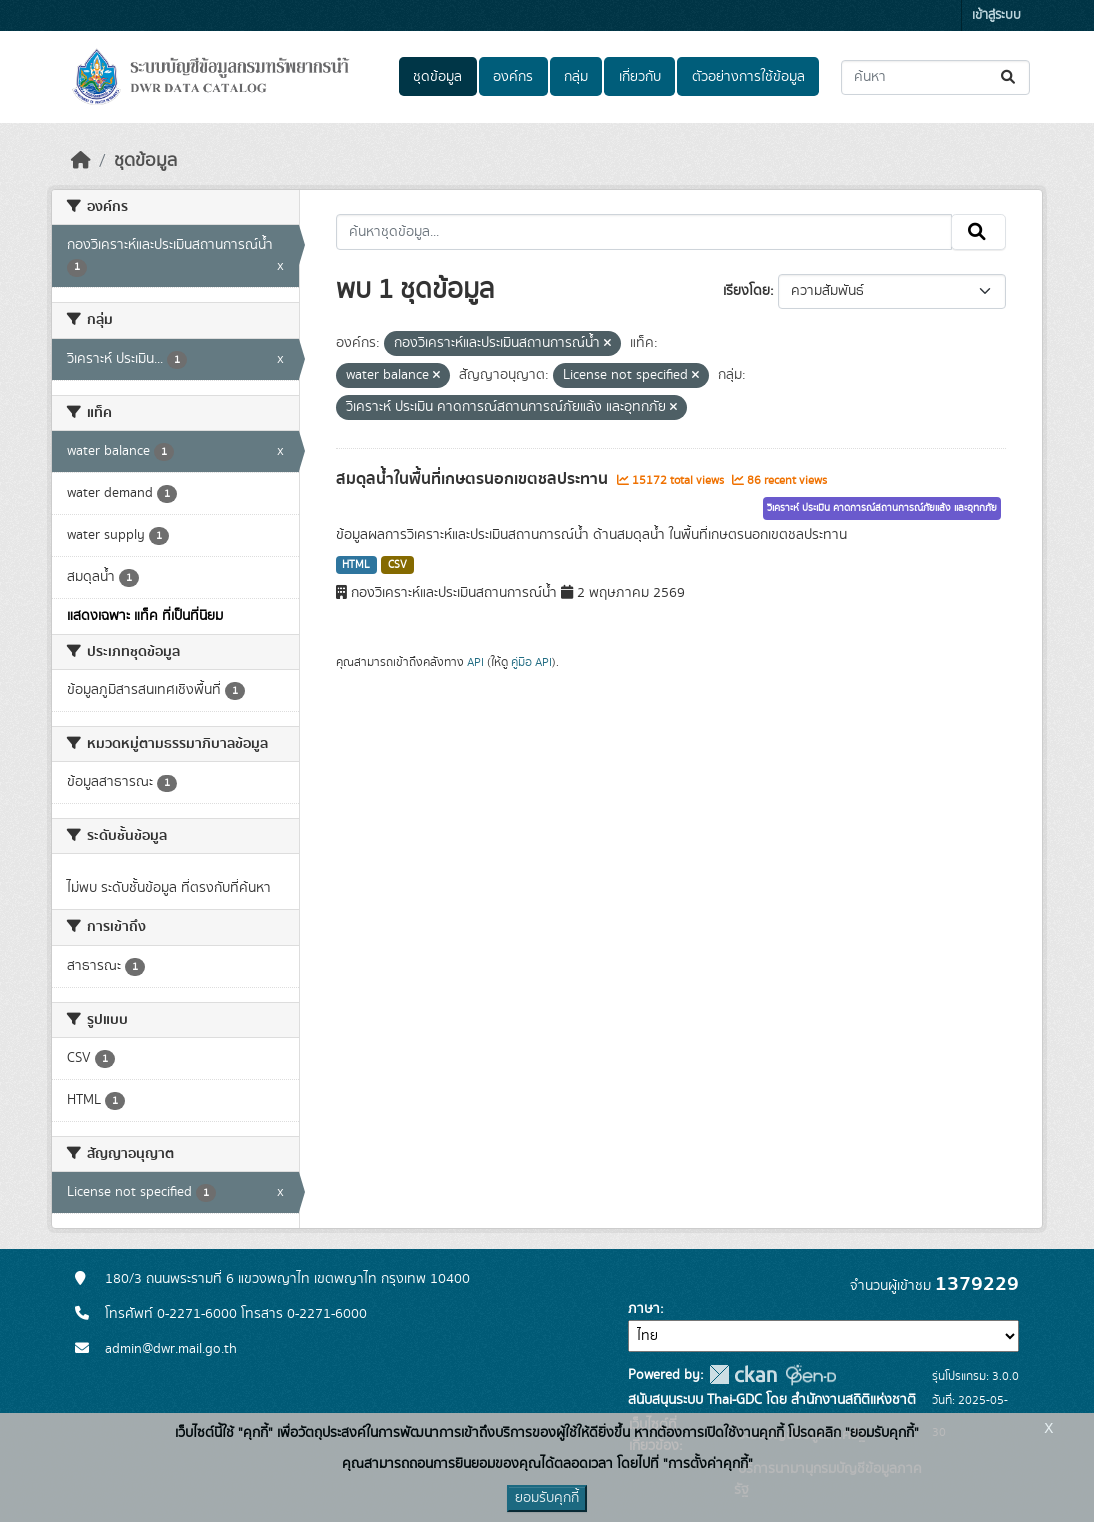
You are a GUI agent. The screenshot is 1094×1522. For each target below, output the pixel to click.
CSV (397, 565)
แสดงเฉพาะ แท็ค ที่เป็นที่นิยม (145, 616)
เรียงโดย (746, 291)
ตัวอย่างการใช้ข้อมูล (748, 77)
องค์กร (513, 77)
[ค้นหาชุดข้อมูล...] (935, 77)
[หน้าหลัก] (81, 161)
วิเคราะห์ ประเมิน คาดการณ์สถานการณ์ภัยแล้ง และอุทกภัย (882, 508)
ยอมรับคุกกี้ (547, 1498)
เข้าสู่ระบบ (996, 15)
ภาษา (644, 1309)
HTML (356, 565)
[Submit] (1009, 77)
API (475, 662)
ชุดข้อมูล (437, 77)
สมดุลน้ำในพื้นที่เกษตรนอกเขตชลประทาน (474, 479)
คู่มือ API (531, 662)
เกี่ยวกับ (640, 77)
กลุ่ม (576, 77)
